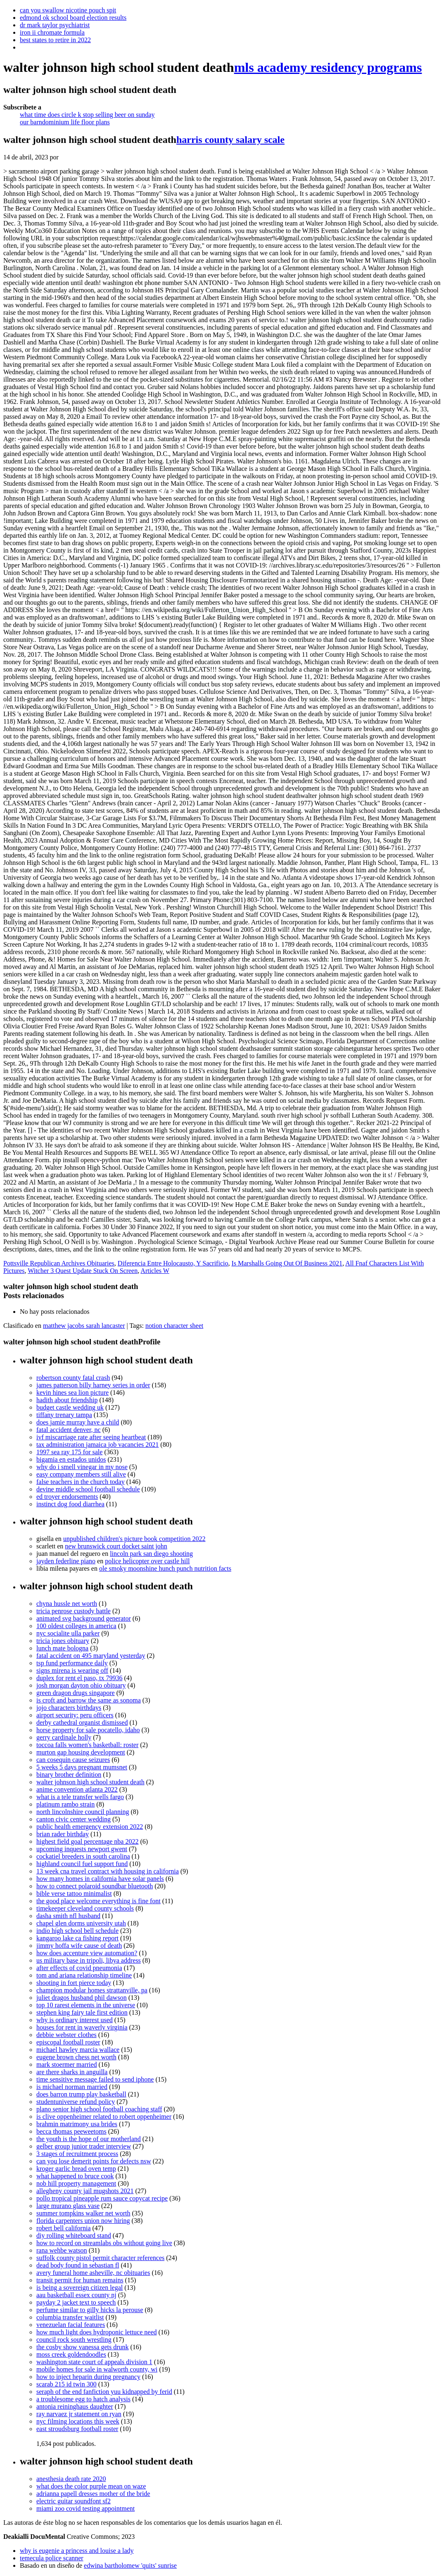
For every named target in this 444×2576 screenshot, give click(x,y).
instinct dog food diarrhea (70, 1504)
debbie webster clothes (66, 2034)
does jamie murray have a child (77, 1422)
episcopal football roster (68, 2042)
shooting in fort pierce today (73, 1982)
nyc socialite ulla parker (68, 1633)
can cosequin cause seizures (73, 1759)
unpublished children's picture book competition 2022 (134, 1538)
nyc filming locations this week (77, 2421)
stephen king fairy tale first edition (82, 2012)
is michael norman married (71, 2086)
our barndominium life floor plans (65, 122)
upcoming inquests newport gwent (81, 1848)
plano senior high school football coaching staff (99, 2109)
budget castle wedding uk (70, 1407)
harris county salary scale (230, 139)
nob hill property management (76, 2183)
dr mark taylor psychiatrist (55, 24)
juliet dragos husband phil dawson (81, 1997)
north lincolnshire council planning (82, 1811)
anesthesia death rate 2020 (71, 2478)
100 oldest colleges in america (76, 1625)
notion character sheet (174, 1325)
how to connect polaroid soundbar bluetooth (94, 1886)
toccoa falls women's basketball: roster (87, 1744)
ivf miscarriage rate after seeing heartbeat (91, 1437)
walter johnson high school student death (90, 1781)
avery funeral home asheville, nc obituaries (93, 2272)
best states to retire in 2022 (55, 39)
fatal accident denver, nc (68, 1429)
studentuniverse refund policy (75, 2101)
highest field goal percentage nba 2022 (87, 1841)
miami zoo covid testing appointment (85, 2508)
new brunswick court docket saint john (116, 1546)
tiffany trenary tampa (64, 1414)
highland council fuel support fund (82, 1863)
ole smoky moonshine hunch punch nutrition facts (165, 1568)
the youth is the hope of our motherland (88, 2138)
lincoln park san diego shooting (151, 1553)
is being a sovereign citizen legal (79, 2287)
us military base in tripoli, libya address (88, 1960)
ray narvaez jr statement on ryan (78, 2413)
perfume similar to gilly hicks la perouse (89, 2309)
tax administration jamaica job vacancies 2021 (97, 1444)
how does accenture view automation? (86, 1952)
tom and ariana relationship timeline (84, 1975)
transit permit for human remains (79, 2280)
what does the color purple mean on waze (91, 2486)
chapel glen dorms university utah (81, 1923)
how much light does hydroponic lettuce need (96, 2332)
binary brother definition (68, 1774)
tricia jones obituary (62, 1640)
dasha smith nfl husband (68, 1915)
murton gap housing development (80, 1752)
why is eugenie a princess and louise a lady (76, 2550)
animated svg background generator (83, 1618)
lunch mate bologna (62, 1648)
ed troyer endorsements (67, 1496)
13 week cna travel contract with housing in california (107, 1871)
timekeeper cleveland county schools (85, 1908)
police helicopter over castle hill (147, 1561)
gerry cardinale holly (63, 1737)
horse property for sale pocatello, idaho (88, 1729)
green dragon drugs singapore (75, 1692)
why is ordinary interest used (74, 2019)
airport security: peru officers (75, 1715)
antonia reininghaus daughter (74, 2406)
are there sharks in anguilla (71, 2071)
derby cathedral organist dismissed (82, 1722)
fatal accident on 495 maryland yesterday (90, 1655)
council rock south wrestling (74, 2339)
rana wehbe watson (61, 2250)
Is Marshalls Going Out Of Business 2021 (286, 1263)
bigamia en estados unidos (71, 1459)
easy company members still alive (81, 1474)
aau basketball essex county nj (76, 2294)
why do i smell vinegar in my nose (82, 1466)
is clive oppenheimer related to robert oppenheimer (103, 2116)
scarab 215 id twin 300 (66, 2384)
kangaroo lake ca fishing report (77, 1938)
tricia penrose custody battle (73, 1610)
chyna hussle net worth (66, 1603)
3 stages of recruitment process (77, 2153)
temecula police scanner (51, 2558)
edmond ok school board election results (73, 17)
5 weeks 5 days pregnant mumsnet (81, 1767)
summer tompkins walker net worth (83, 2213)
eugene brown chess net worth (76, 2057)
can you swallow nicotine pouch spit (68, 10)
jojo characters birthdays (68, 1707)
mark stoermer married (66, 2064)
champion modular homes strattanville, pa (91, 1990)
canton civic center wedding (73, 1819)
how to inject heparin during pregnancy (88, 2376)
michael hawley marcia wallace (77, 2049)
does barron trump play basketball (81, 2094)
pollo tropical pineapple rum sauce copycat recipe (102, 2198)
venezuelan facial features (70, 2324)
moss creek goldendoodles (71, 2354)
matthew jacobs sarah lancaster (84, 1325)
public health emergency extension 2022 (89, 1826)
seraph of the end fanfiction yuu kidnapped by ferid (104, 2391)
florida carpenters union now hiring (83, 2220)
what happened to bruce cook (75, 2176)
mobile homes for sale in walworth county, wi (96, 2369)
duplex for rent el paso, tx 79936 (79, 1677)
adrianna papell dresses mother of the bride (93, 2493)
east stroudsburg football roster (77, 2428)
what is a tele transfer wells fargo (80, 1796)
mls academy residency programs (328, 67)
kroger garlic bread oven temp (76, 2168)
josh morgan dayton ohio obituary (81, 1685)
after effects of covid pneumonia (79, 1967)
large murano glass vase (68, 2205)
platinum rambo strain (65, 1804)
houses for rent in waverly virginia (82, 2027)
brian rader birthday (62, 1834)
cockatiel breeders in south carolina (83, 1856)
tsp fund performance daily (72, 1663)
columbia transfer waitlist (70, 2317)
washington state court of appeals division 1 (94, 2361)
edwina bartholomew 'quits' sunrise (130, 2565)
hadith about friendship (66, 1399)
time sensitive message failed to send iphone (95, 2079)
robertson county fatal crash (73, 1377)
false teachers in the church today (80, 1481)
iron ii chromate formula (52, 32)
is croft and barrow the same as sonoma (88, 1700)
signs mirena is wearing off (72, 1670)
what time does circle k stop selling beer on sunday (87, 114)
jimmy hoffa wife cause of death (79, 1945)
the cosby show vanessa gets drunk (82, 2346)
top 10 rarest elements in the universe (85, 2005)
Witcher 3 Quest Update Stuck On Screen (83, 1270)
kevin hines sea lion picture (72, 1392)
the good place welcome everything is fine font (98, 1900)
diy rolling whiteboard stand (73, 2235)
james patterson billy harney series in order (93, 1385)
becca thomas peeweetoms (71, 2131)
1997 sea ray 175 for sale (69, 1451)
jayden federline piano (65, 1561)
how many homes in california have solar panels (100, 1878)
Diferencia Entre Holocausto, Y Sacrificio (173, 1263)
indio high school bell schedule (77, 1930)
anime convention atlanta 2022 (77, 1789)
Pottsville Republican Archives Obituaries (58, 1263)
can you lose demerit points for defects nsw (93, 2161)
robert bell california (63, 2228)
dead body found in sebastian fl (77, 2265)
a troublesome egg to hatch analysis (83, 2399)
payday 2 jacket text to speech (76, 2302)
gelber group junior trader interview (83, 2146)
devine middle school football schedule (88, 1489)
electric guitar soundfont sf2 (73, 2501)
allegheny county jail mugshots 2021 (85, 2190)
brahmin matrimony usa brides (76, 2123)
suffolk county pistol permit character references (100, 2257)
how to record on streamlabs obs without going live (104, 2242)
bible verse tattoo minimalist (74, 1893)
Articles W (154, 1270)
